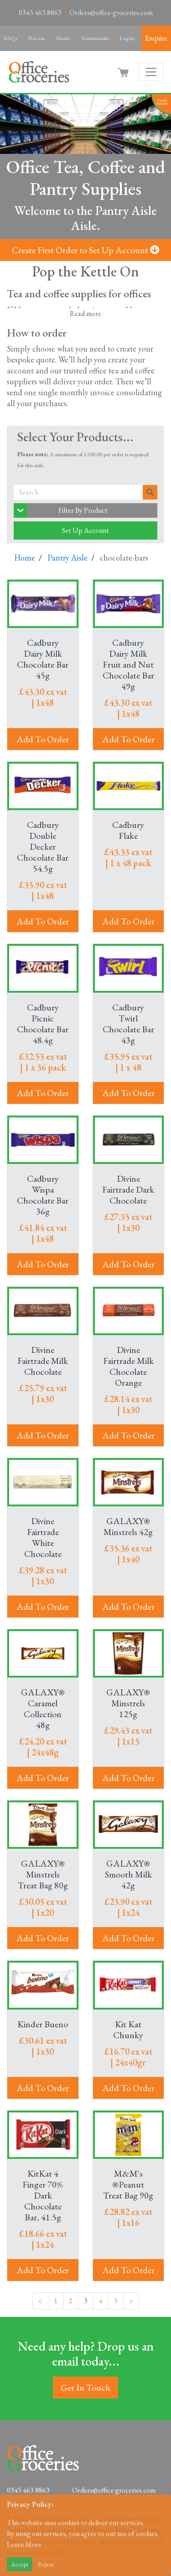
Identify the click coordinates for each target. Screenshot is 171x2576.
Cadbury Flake (128, 830)
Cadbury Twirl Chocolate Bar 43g (128, 1023)
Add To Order (42, 739)
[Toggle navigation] (151, 72)
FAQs (10, 38)
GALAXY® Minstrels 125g (128, 1703)
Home (24, 557)
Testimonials (95, 38)
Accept (19, 2564)
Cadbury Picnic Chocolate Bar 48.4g (42, 1023)
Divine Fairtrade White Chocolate (43, 1537)
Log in (127, 38)
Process (36, 38)
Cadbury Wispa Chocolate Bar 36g (42, 1195)
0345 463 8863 (40, 12)
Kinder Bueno (42, 2024)
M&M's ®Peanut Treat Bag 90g (128, 2184)
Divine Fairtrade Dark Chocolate (128, 1189)
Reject (46, 2564)
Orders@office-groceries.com (111, 12)
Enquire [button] (156, 38)
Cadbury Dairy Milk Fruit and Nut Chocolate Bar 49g (128, 664)
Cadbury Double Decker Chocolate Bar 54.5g (42, 846)
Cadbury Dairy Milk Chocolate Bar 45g (42, 659)
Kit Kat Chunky (128, 2029)
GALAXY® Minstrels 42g (128, 1526)
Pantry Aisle (67, 557)
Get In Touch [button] (85, 2387)
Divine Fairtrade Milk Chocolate (42, 1360)
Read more (85, 313)
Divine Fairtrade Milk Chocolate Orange (128, 1366)
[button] (124, 72)
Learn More (24, 2544)
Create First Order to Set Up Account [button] (85, 250)
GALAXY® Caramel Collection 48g (43, 1708)
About (62, 38)
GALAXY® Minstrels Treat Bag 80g (43, 1874)
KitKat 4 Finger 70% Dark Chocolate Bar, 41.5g (42, 2195)
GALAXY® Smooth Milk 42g (128, 1874)
